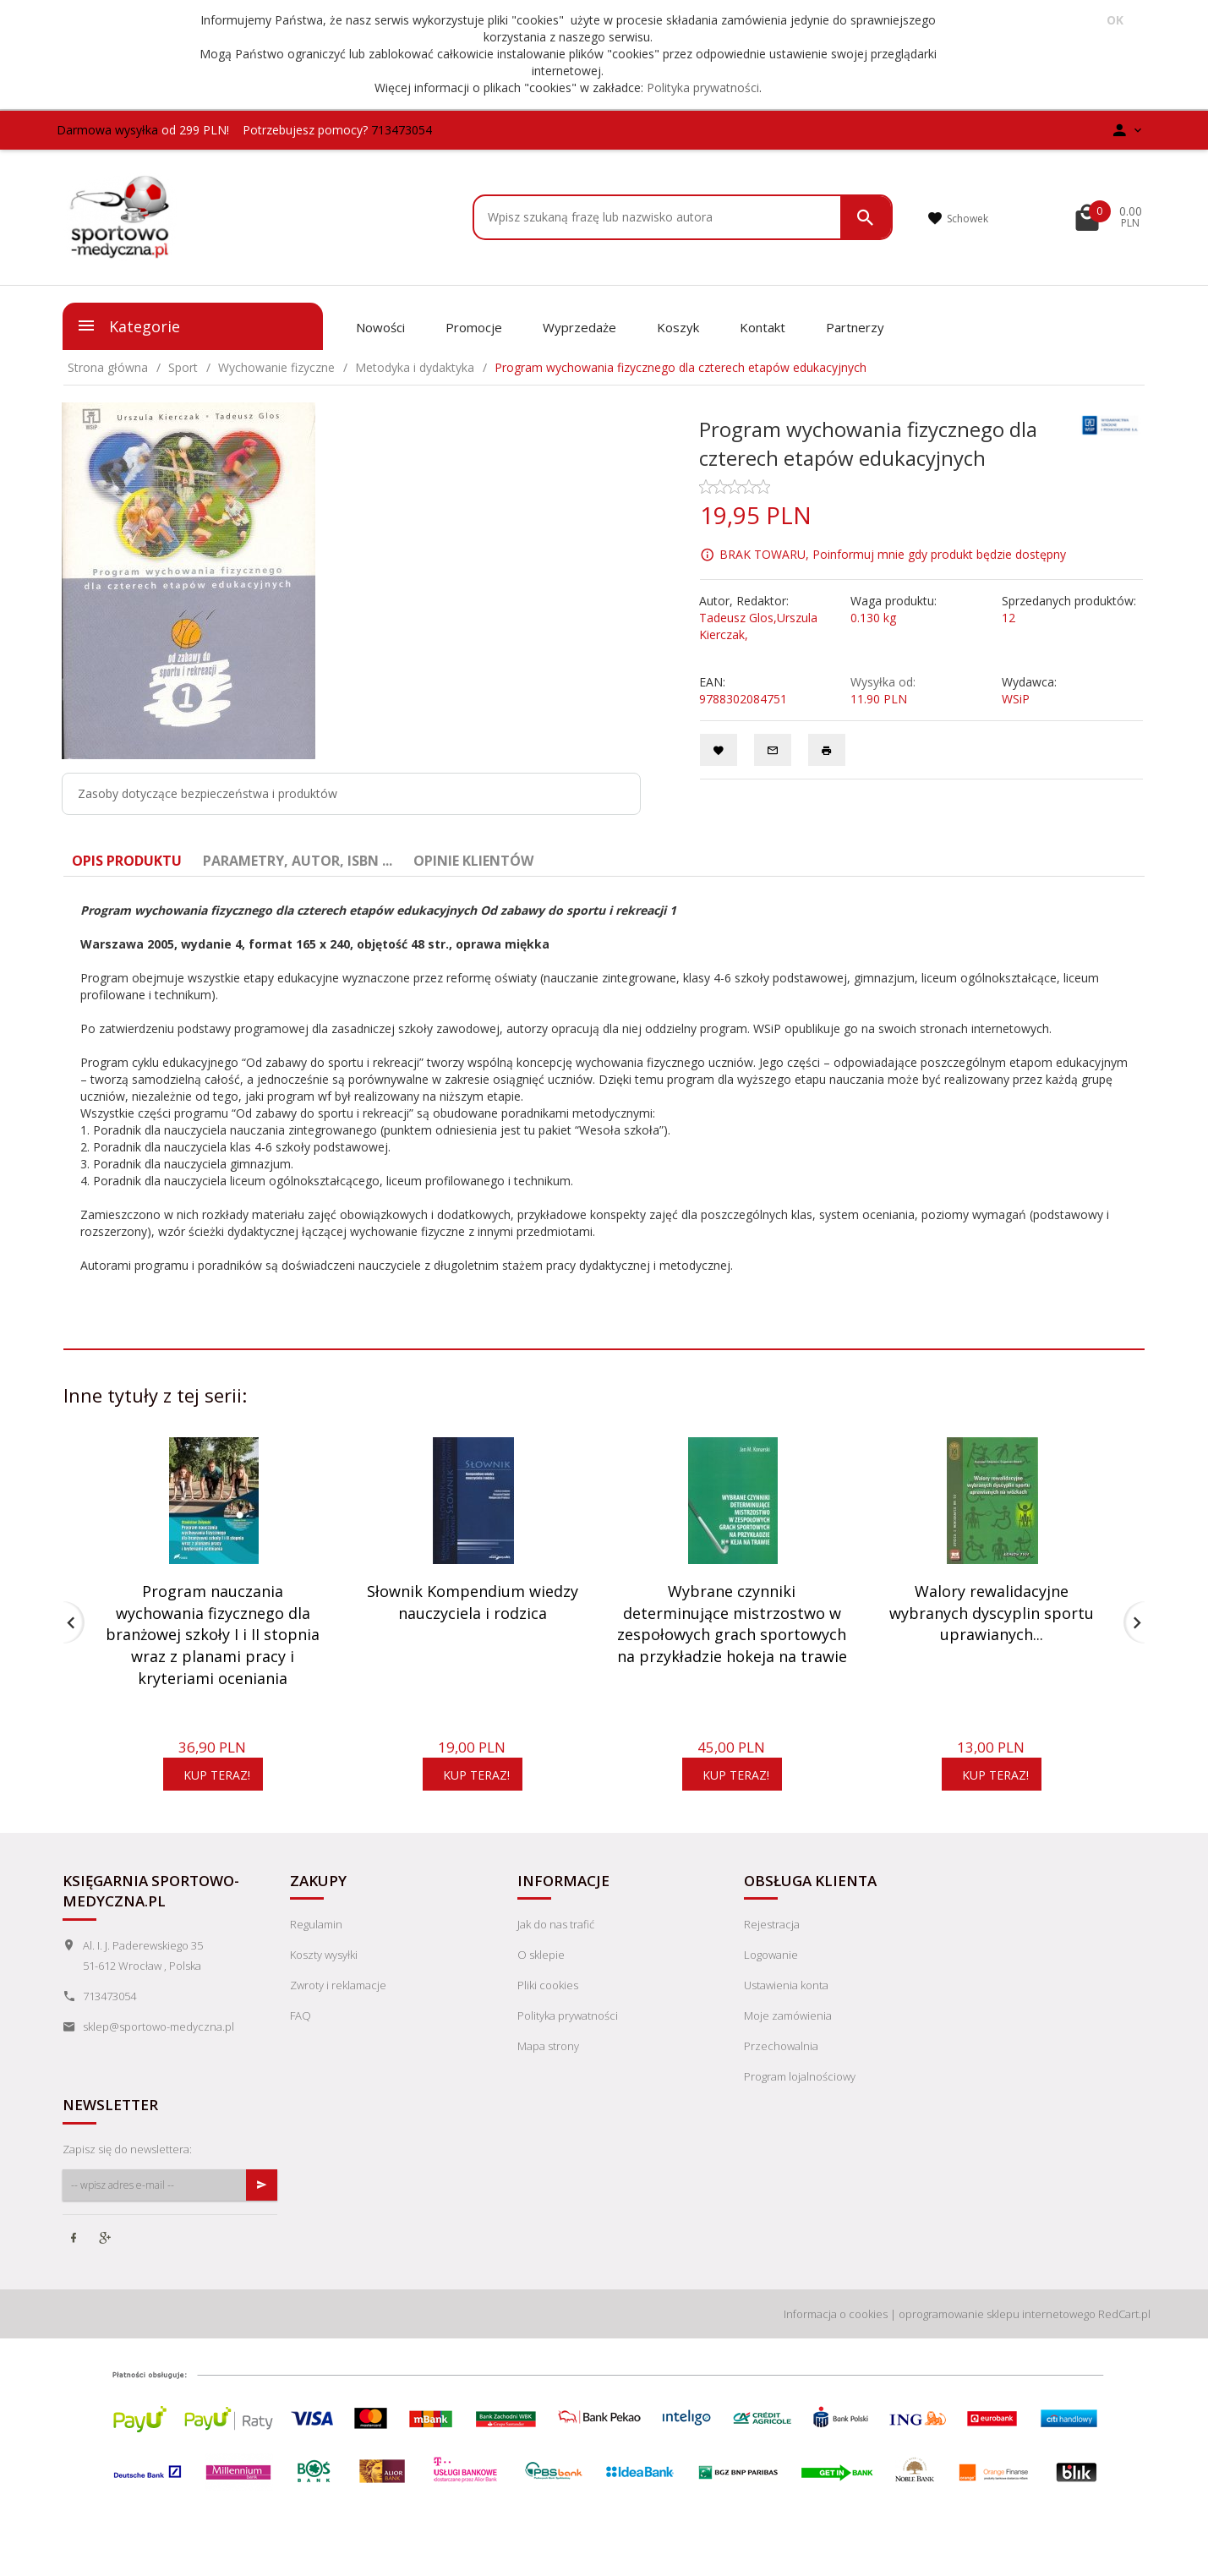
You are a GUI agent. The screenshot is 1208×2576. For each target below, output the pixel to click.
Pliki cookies (547, 1985)
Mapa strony (548, 2046)
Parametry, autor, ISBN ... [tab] (297, 860)
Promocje (473, 327)
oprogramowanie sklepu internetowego (997, 2314)
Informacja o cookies (836, 2314)
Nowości (380, 327)
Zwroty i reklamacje (338, 1985)
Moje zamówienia (788, 2015)
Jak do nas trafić (555, 1924)
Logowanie (771, 1954)
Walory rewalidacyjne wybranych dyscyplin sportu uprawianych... (991, 1612)
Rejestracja (772, 1924)
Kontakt (762, 327)
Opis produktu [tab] (127, 860)
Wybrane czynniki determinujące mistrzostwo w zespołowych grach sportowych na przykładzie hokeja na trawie (732, 1623)
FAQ (300, 2015)
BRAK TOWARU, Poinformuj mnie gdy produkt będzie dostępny (892, 554)
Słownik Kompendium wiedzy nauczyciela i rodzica (472, 1602)
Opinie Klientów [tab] (473, 860)
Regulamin (316, 1924)
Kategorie (128, 325)
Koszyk (678, 327)
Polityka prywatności (703, 87)
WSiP (1016, 699)
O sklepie (541, 1954)
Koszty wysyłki (324, 1954)
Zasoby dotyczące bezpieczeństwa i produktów (207, 793)
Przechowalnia (781, 2046)
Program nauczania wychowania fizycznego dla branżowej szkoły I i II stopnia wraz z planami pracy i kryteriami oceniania (213, 1634)
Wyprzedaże (579, 327)
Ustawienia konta (786, 1985)
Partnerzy (855, 327)
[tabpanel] (604, 1088)
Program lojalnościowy (799, 2076)
